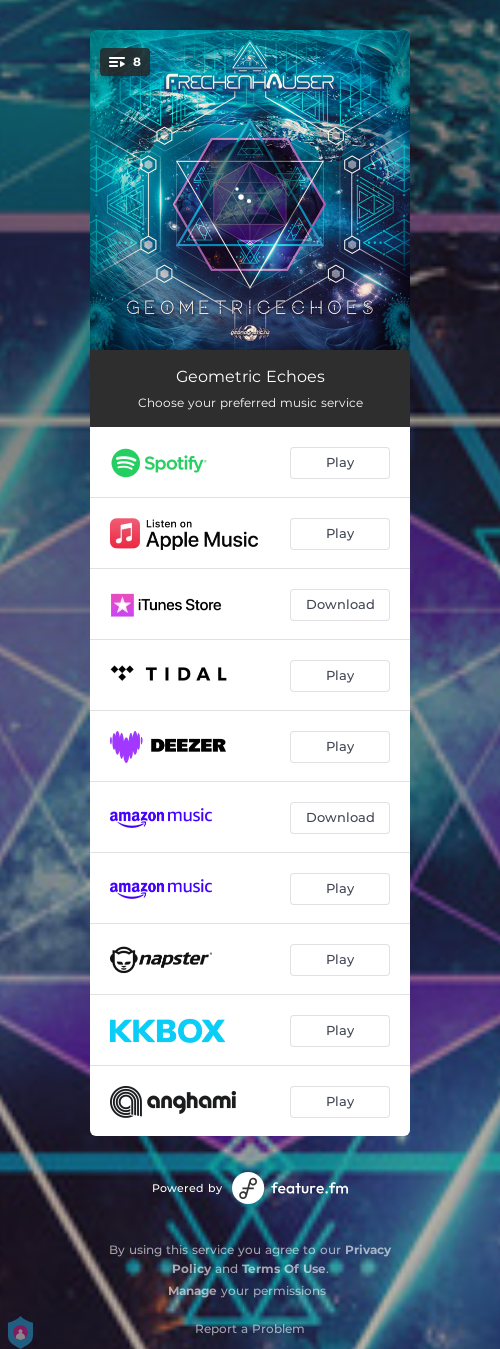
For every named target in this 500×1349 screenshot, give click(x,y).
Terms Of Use (284, 1268)
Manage (192, 1290)
